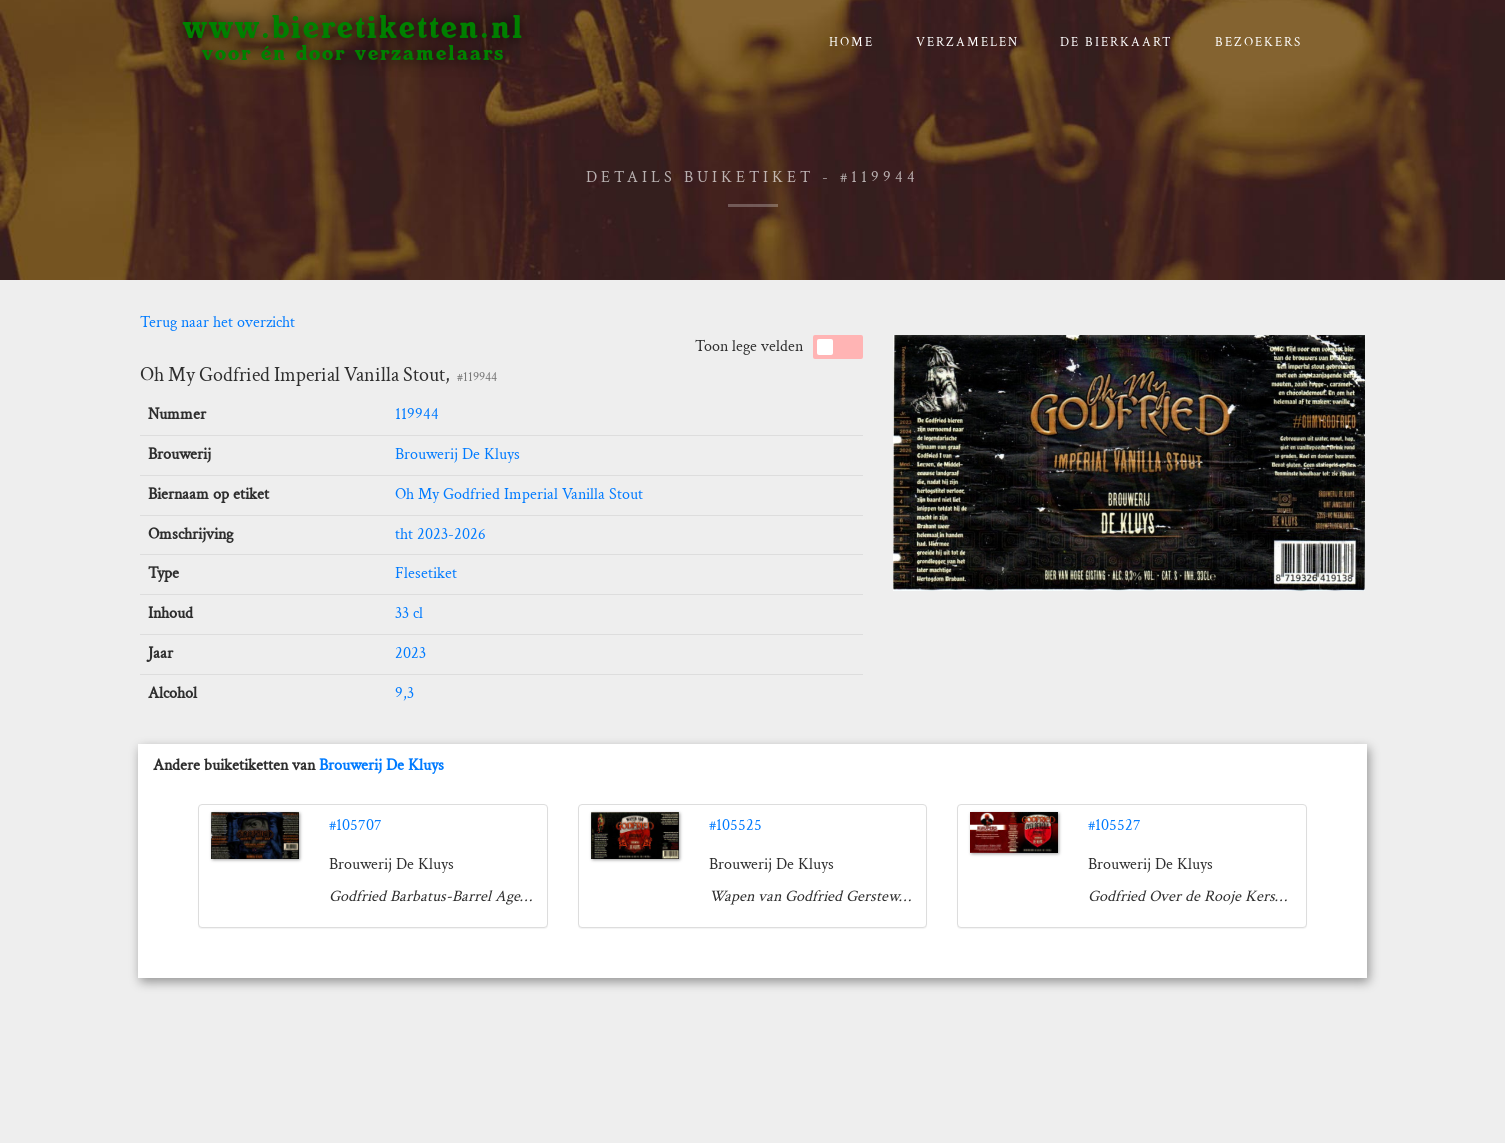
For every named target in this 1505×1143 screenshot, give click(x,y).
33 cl (409, 613)
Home (851, 42)
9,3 (404, 693)
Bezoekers (1258, 42)
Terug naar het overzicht (217, 322)
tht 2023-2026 (440, 534)
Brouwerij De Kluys (457, 454)
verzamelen (967, 42)
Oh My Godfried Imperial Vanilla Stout (519, 494)
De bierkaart (1116, 42)
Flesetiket (426, 573)
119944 (417, 414)
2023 (410, 653)
